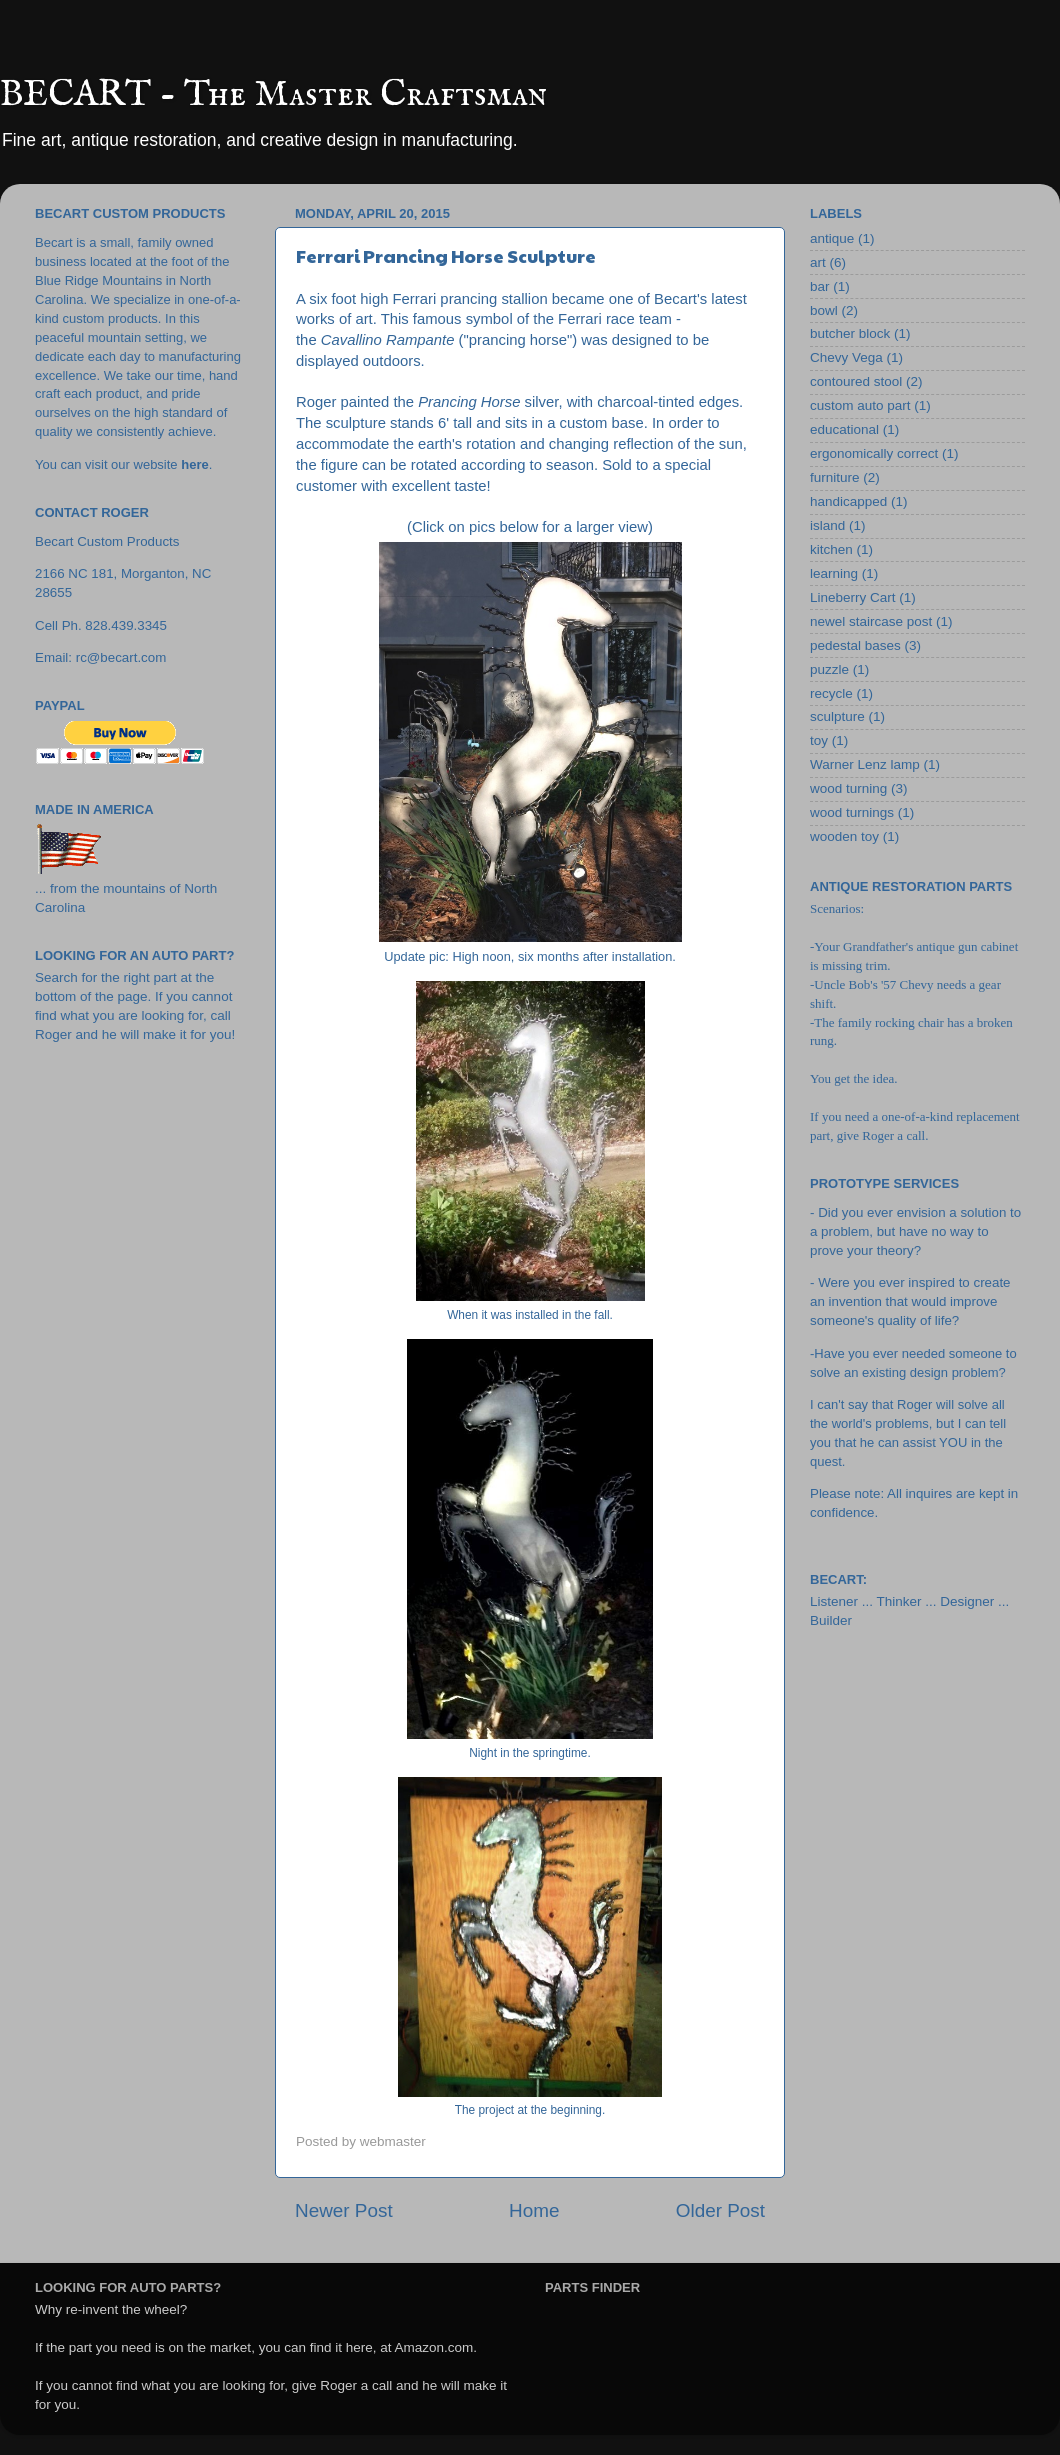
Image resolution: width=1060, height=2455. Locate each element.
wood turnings (852, 812)
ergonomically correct (874, 453)
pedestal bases (855, 645)
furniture (835, 477)
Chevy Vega (846, 357)
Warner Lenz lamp (865, 764)
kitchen (831, 549)
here (194, 464)
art (818, 262)
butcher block (850, 333)
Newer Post (344, 2210)
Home (534, 2210)
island (827, 525)
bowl (824, 310)
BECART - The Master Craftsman (273, 95)
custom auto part (860, 405)
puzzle (829, 669)
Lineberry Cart (853, 597)
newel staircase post (871, 621)
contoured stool (856, 381)
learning (834, 573)
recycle (831, 693)
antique (832, 238)
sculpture (837, 716)
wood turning (848, 788)
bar (820, 286)
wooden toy (844, 836)
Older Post (720, 2210)
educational (844, 429)
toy (819, 740)
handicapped (848, 501)
